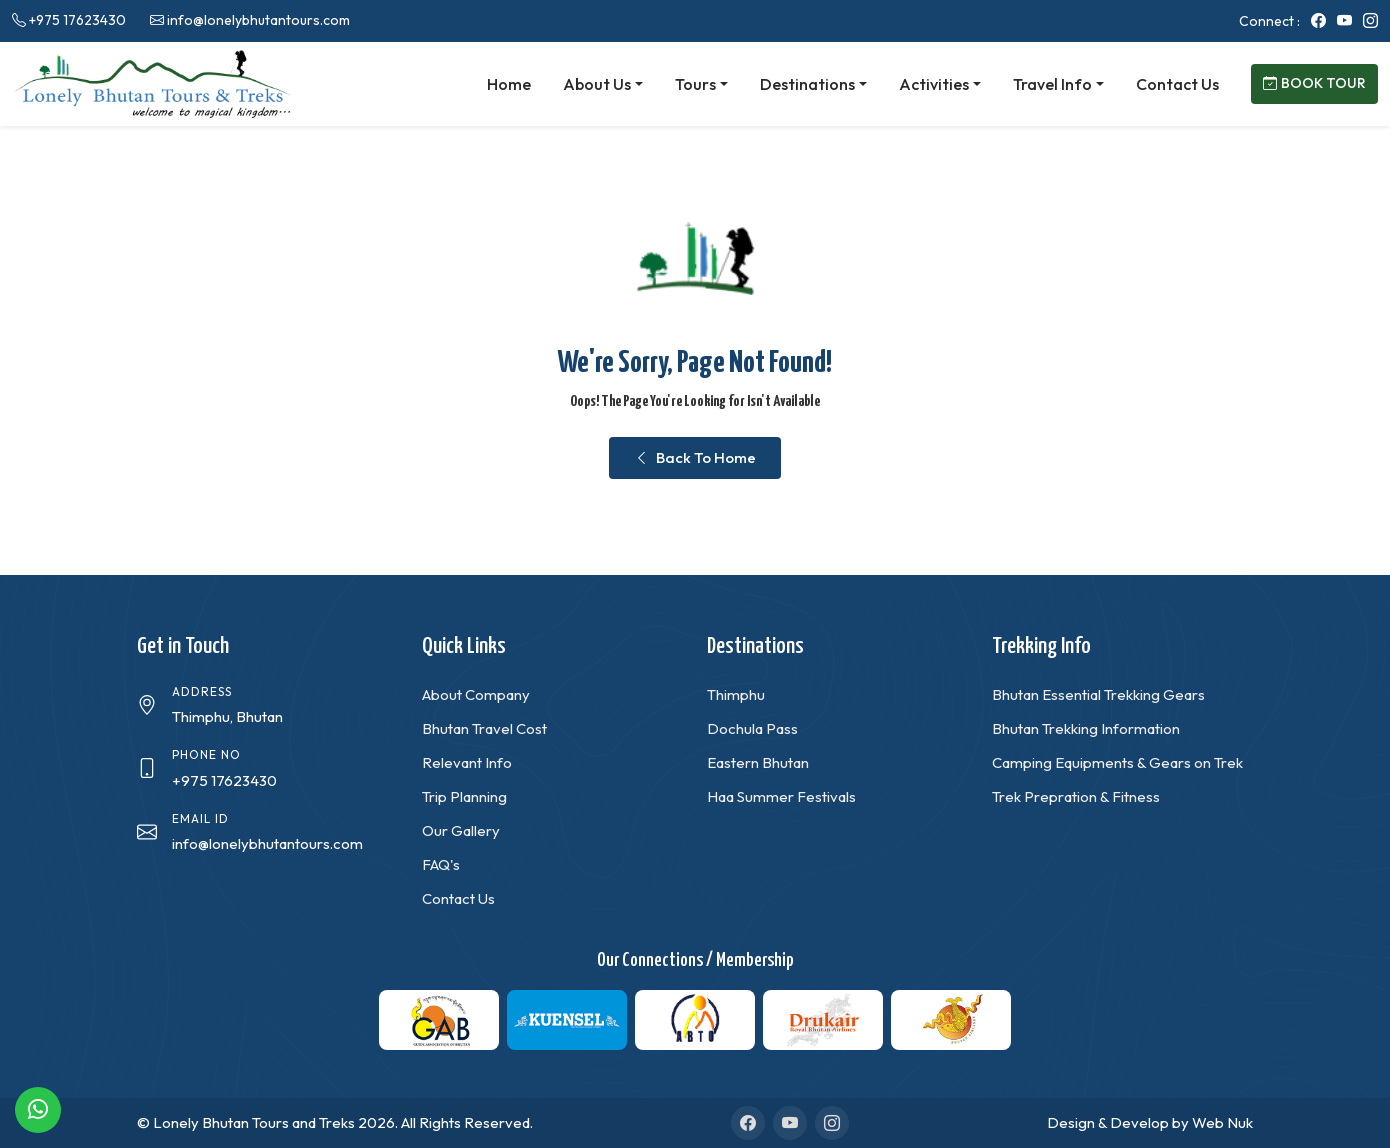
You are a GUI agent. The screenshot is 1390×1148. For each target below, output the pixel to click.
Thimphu (736, 694)
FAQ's (441, 864)
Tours (695, 84)
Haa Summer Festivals (781, 796)
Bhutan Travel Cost (484, 728)
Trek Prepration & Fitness (1076, 796)
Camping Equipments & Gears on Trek (1117, 762)
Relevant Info (467, 762)
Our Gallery (461, 830)
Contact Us (1177, 84)
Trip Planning (464, 796)
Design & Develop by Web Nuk (1150, 1122)
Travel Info (1052, 84)
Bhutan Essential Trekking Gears (1098, 694)
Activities (934, 84)
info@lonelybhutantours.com (258, 20)
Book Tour (1314, 83)
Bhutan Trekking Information (1086, 728)
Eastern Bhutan (758, 762)
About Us (597, 84)
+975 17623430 (77, 20)
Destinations (807, 84)
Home (509, 84)
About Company (476, 694)
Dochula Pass (752, 728)
